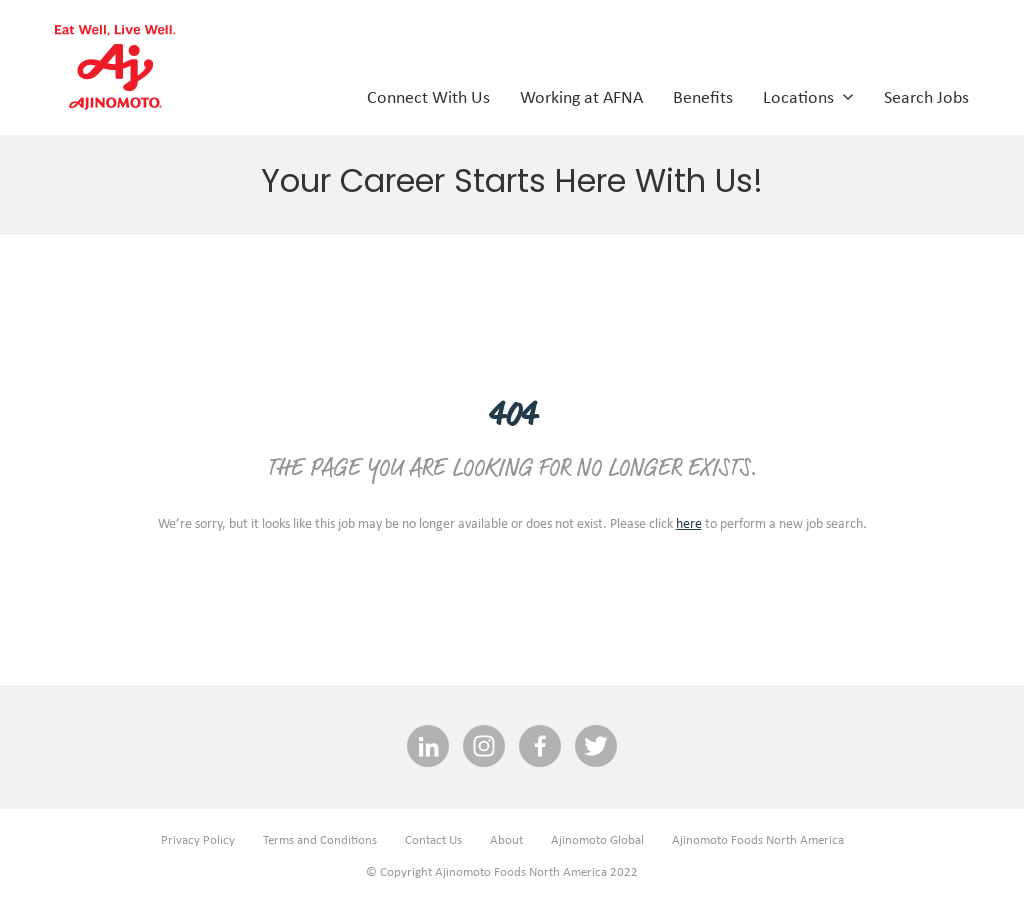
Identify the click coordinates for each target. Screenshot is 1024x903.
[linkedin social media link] (428, 747)
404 (512, 416)
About (506, 839)
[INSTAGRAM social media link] (484, 747)
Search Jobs (926, 96)
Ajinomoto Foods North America (758, 839)
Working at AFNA (581, 96)
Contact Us (433, 839)
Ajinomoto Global (597, 839)
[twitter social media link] (596, 747)
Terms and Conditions (320, 839)
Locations (808, 96)
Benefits (703, 96)
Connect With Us (428, 96)
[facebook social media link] (540, 747)
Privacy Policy (198, 839)
